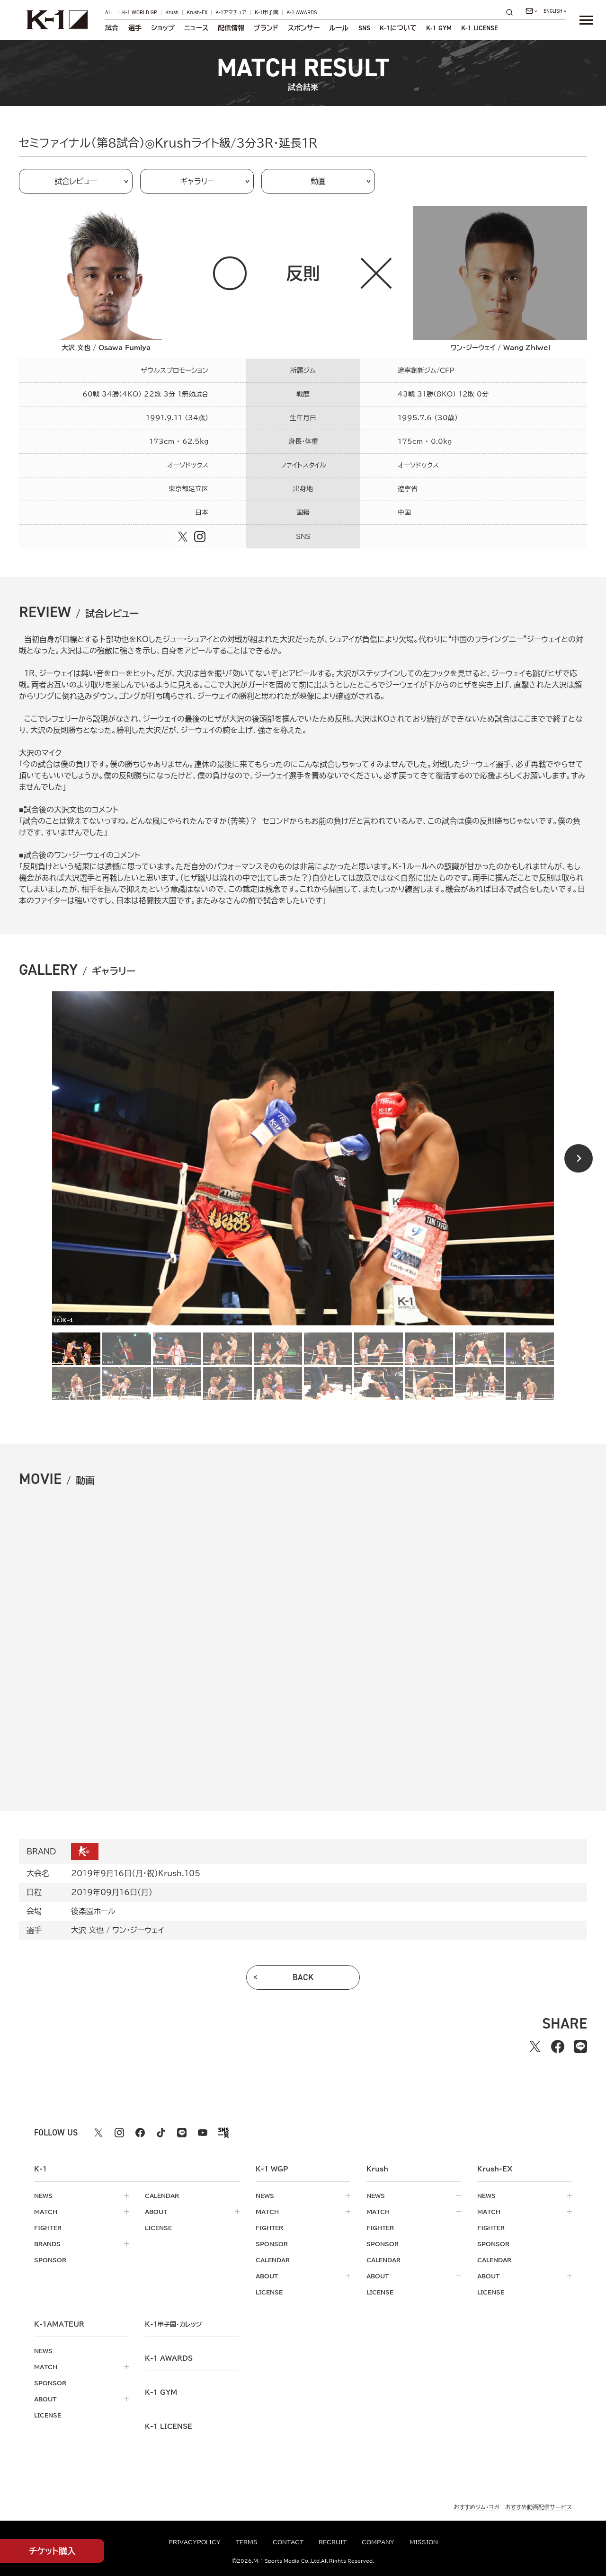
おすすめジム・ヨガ (476, 2507)
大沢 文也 (87, 1930)
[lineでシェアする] (580, 2046)
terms (247, 2542)
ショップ (163, 28)
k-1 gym (161, 2392)
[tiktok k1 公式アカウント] (160, 2132)
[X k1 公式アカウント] (98, 2132)
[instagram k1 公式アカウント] (119, 2132)
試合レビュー (75, 181)
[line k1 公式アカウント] (181, 2132)
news (43, 2195)
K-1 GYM (439, 28)
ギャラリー (197, 181)
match (45, 2211)
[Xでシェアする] (535, 2046)
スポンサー (304, 28)
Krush (171, 12)
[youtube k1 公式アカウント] (202, 2132)
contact (288, 2542)
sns (364, 28)
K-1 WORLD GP (139, 12)
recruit (333, 2542)
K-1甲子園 (266, 12)
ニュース (196, 28)
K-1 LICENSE (479, 28)
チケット (52, 2551)
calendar (162, 2195)
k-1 (173, 2324)
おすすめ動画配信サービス (538, 2507)
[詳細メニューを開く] (586, 20)
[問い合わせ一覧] (531, 11)
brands (47, 2244)
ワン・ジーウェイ (138, 1930)
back (303, 1977)
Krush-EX (197, 12)
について (398, 28)
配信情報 (231, 28)
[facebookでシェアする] (557, 2046)
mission (424, 2542)
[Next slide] (578, 1158)
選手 (135, 28)
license (158, 2228)
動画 (318, 181)
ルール (338, 28)
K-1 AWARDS (301, 12)
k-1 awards (169, 2358)
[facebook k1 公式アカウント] (140, 2132)
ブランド (266, 28)
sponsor (50, 2260)
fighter (48, 2228)
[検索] (512, 12)
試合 (111, 28)
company (378, 2542)
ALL (109, 12)
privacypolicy (195, 2542)
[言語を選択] (555, 11)
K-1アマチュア (231, 12)
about (156, 2211)
